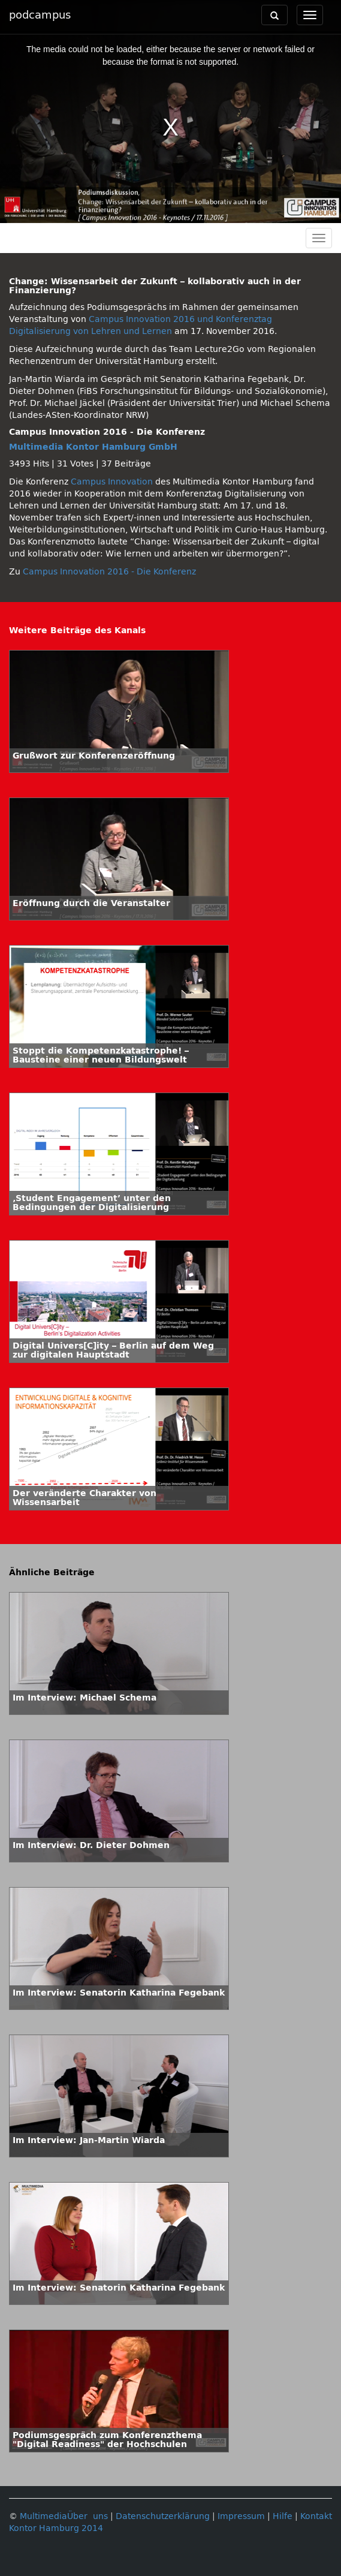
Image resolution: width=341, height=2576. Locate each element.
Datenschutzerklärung (163, 2516)
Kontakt (316, 2516)
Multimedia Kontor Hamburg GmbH (93, 447)
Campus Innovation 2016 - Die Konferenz (109, 572)
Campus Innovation (112, 482)
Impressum (241, 2516)
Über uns (87, 2516)
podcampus (40, 15)
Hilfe (282, 2516)
